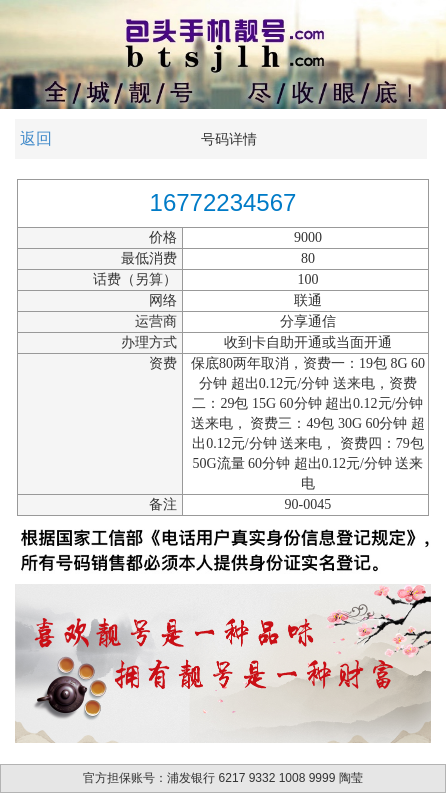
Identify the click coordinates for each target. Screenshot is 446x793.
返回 (36, 138)
